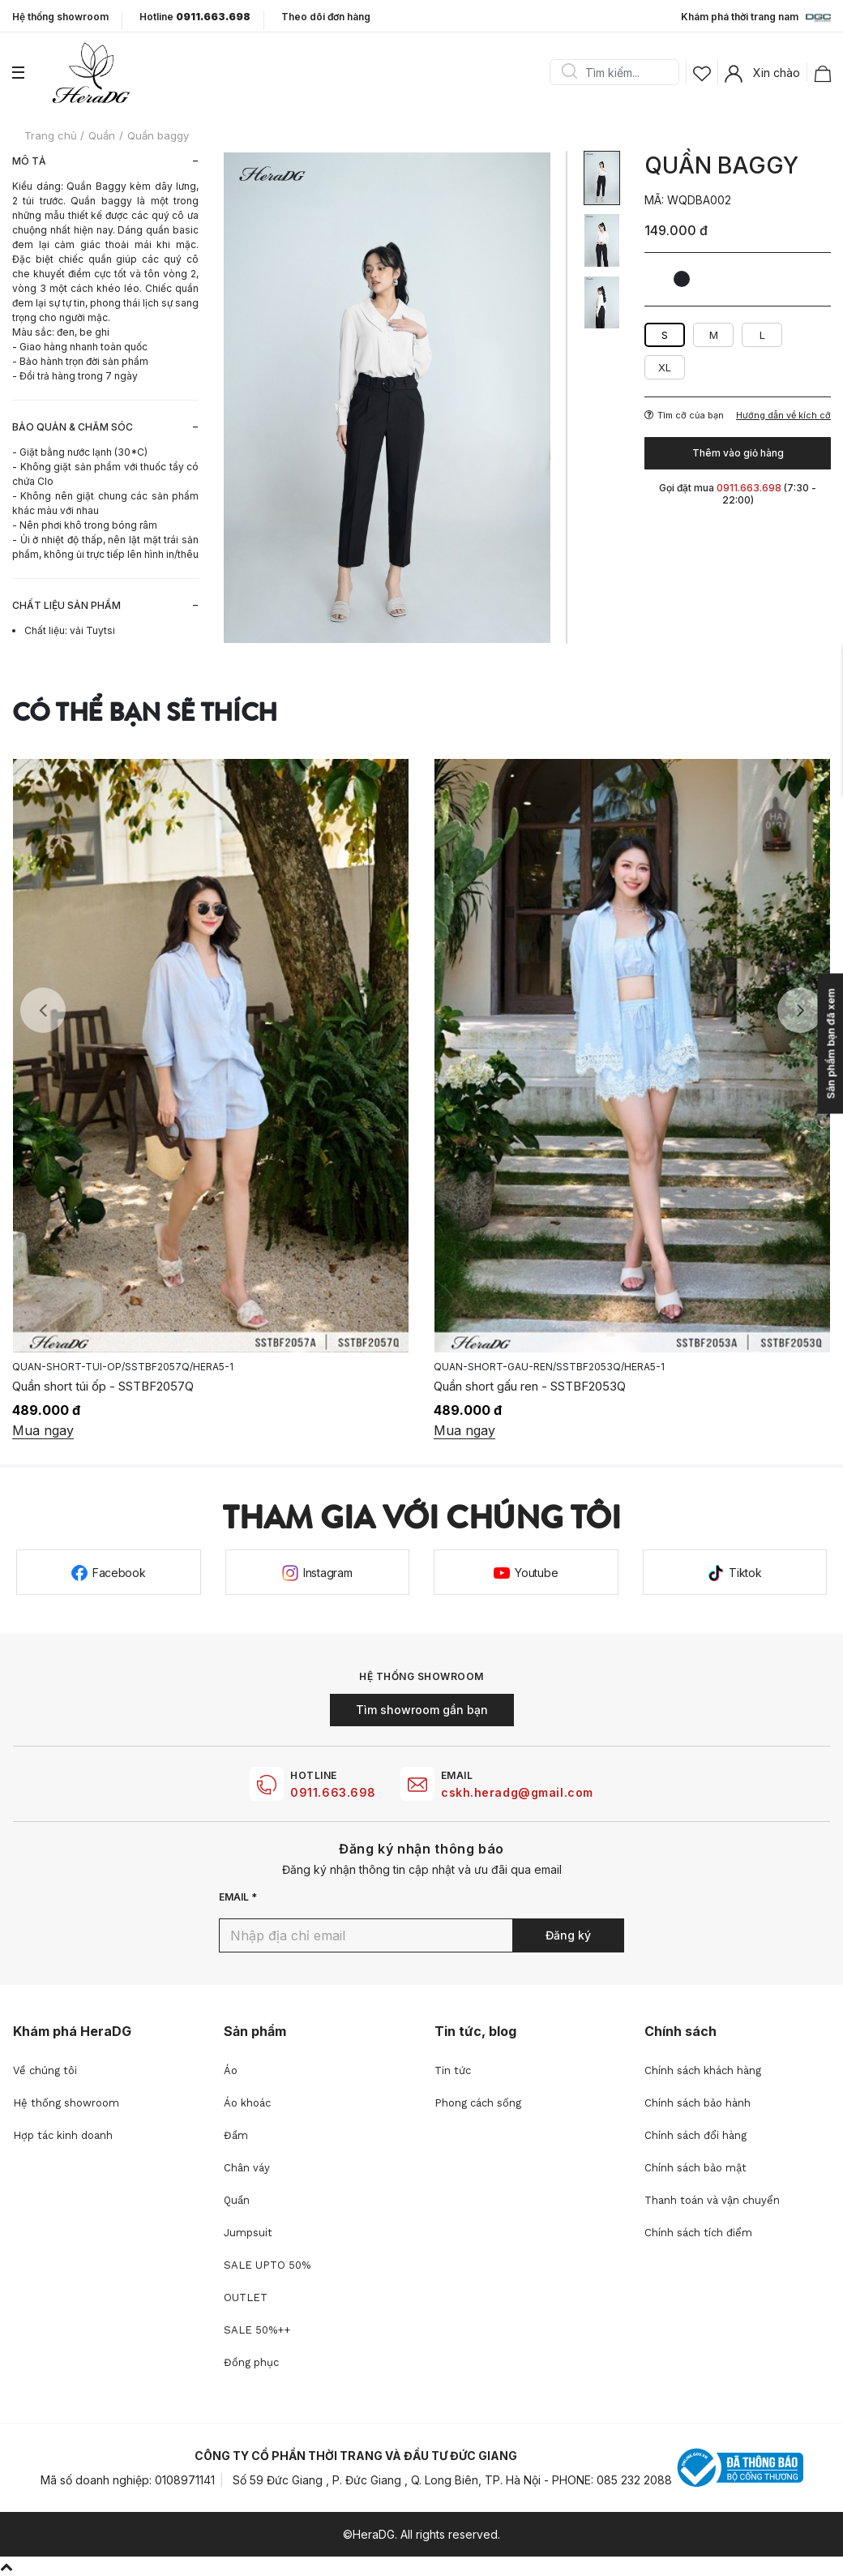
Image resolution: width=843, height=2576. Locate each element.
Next (800, 1010)
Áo (230, 2070)
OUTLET (245, 2297)
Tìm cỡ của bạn (684, 415)
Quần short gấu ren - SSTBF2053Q (530, 1386)
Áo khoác (247, 2103)
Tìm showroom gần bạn (422, 1710)
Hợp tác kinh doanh (63, 2135)
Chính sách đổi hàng (695, 2135)
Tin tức (452, 2070)
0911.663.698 (333, 1792)
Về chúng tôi (45, 2070)
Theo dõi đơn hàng (325, 17)
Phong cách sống (477, 2103)
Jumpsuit (248, 2233)
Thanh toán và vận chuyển (712, 2200)
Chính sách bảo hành (697, 2103)
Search (569, 72)
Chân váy (247, 2168)
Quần (237, 2200)
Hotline (194, 17)
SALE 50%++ (257, 2330)
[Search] (620, 72)
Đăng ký (568, 1935)
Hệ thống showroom (60, 17)
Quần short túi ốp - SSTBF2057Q (103, 1386)
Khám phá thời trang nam (756, 18)
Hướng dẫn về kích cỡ (783, 415)
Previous (43, 1010)
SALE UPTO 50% (267, 2265)
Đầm (236, 2135)
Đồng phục (251, 2362)
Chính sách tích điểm (698, 2233)
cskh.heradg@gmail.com (517, 1792)
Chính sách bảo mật (695, 2168)
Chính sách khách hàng (702, 2070)
